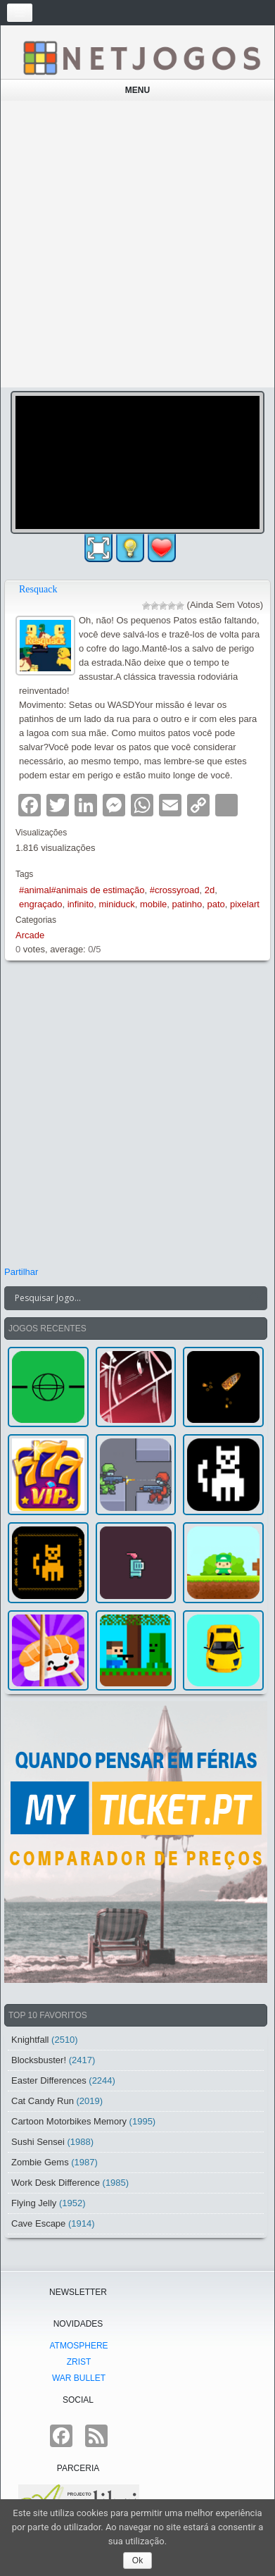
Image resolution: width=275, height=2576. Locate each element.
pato (215, 904)
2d (210, 890)
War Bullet (78, 2378)
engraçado (40, 904)
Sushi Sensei (38, 2141)
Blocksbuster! (38, 2060)
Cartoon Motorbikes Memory (69, 2121)
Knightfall (30, 2039)
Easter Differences (49, 2080)
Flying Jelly (33, 2203)
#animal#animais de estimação (81, 890)
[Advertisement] (137, 244)
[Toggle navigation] (19, 13)
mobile (153, 904)
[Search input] (127, 1298)
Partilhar (21, 1272)
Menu (137, 90)
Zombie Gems (40, 2162)
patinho (187, 904)
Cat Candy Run (42, 2101)
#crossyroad (175, 890)
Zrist (79, 2362)
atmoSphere (78, 2346)
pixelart (245, 904)
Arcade (29, 935)
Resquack (38, 589)
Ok (137, 2560)
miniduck (117, 904)
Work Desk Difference (55, 2182)
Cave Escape (38, 2223)
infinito (81, 904)
